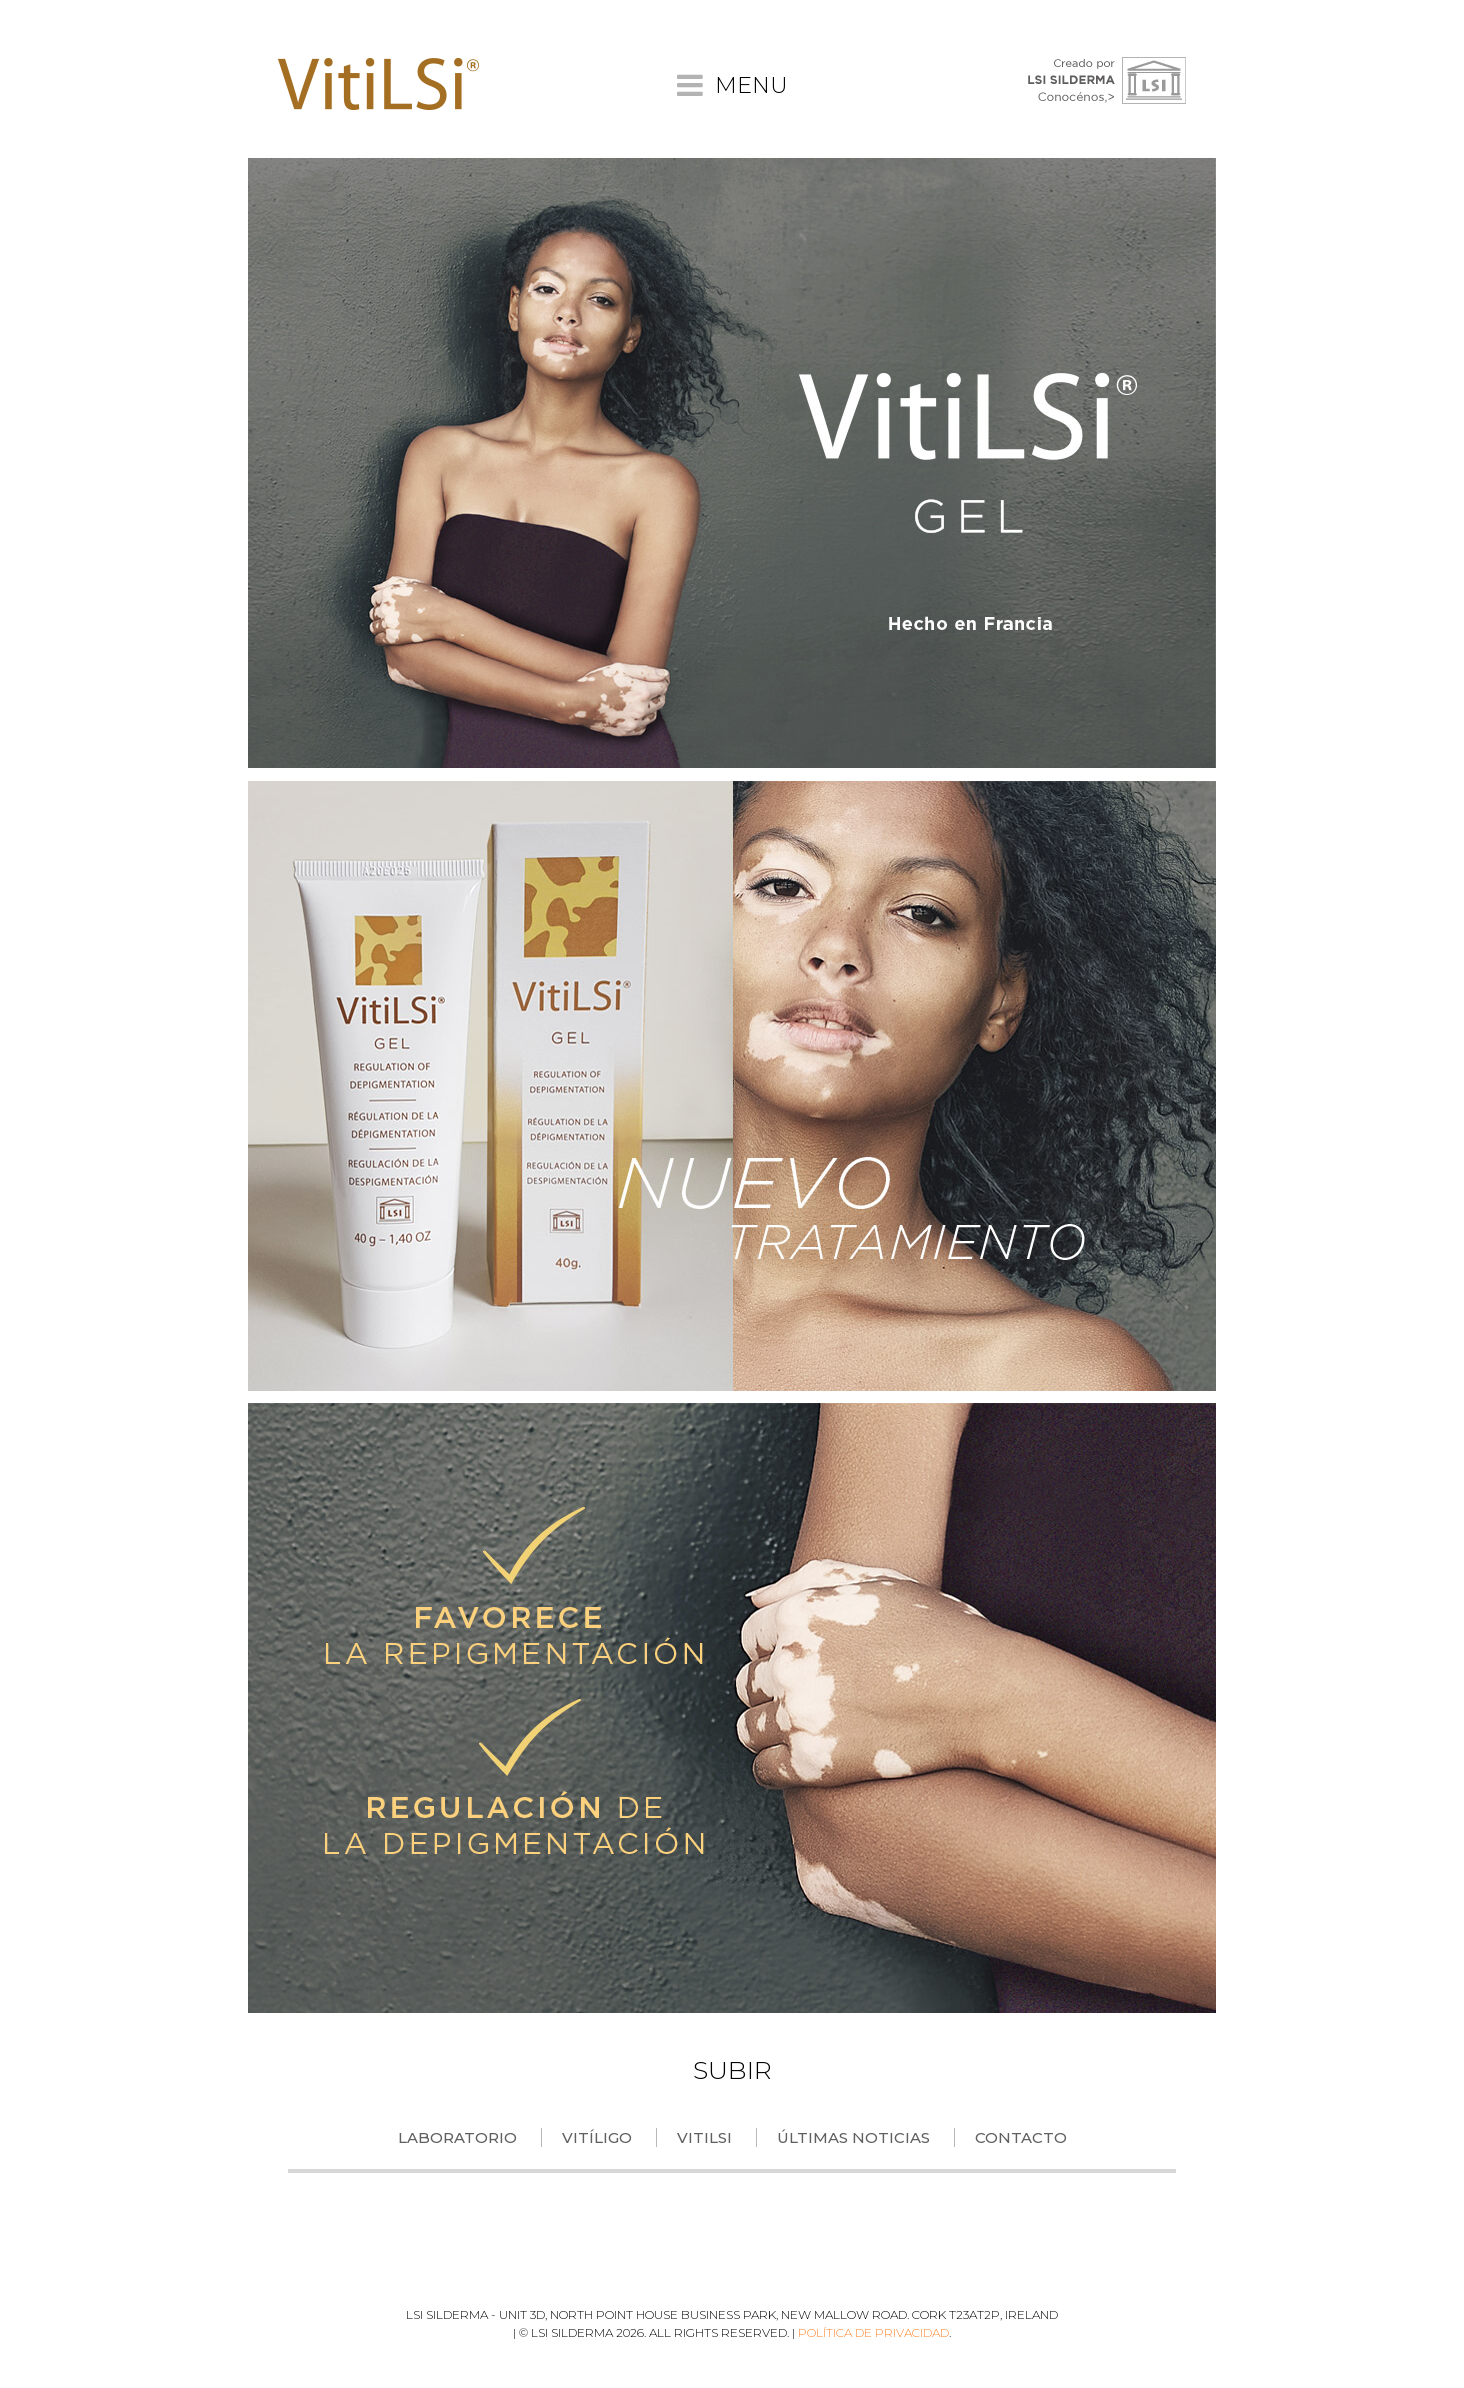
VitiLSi (704, 2137)
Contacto (1021, 2137)
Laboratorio (457, 2137)
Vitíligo (597, 2137)
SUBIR (732, 2070)
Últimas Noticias (853, 2137)
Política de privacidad (873, 2332)
